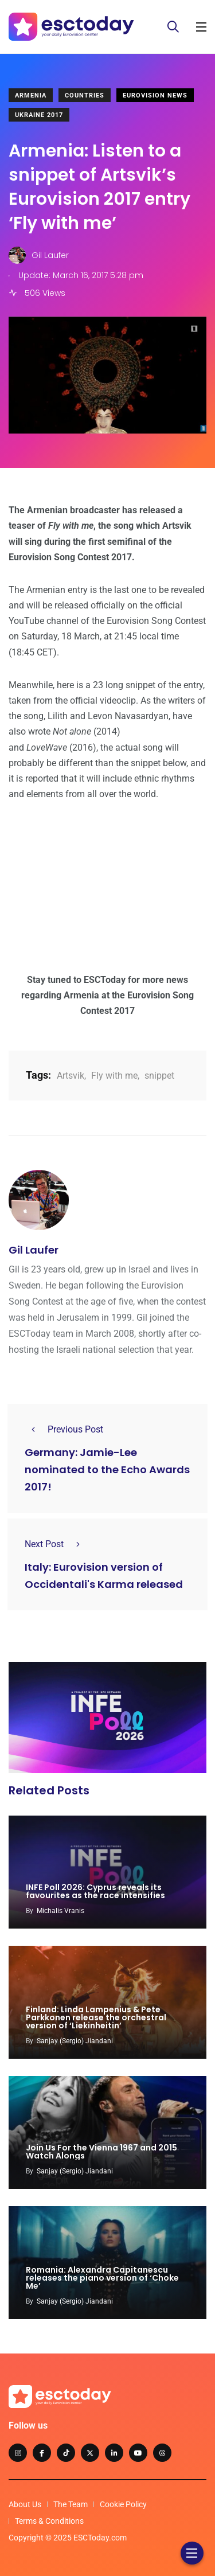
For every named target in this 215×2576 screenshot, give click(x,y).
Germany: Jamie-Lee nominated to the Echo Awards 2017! (107, 1469)
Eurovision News (155, 95)
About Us (25, 2504)
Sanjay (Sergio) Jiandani (75, 2041)
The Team (70, 2504)
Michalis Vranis (60, 1911)
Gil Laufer (33, 1250)
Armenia (30, 95)
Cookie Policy (123, 2504)
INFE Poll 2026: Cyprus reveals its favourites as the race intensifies (95, 1891)
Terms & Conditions (49, 2521)
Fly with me (114, 1075)
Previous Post (64, 1429)
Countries (84, 95)
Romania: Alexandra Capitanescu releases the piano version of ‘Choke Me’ (102, 2278)
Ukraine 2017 (39, 115)
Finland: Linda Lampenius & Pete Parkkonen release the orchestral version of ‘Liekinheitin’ (96, 2017)
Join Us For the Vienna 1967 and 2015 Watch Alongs (101, 2151)
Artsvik (70, 1075)
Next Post (56, 1544)
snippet (159, 1075)
